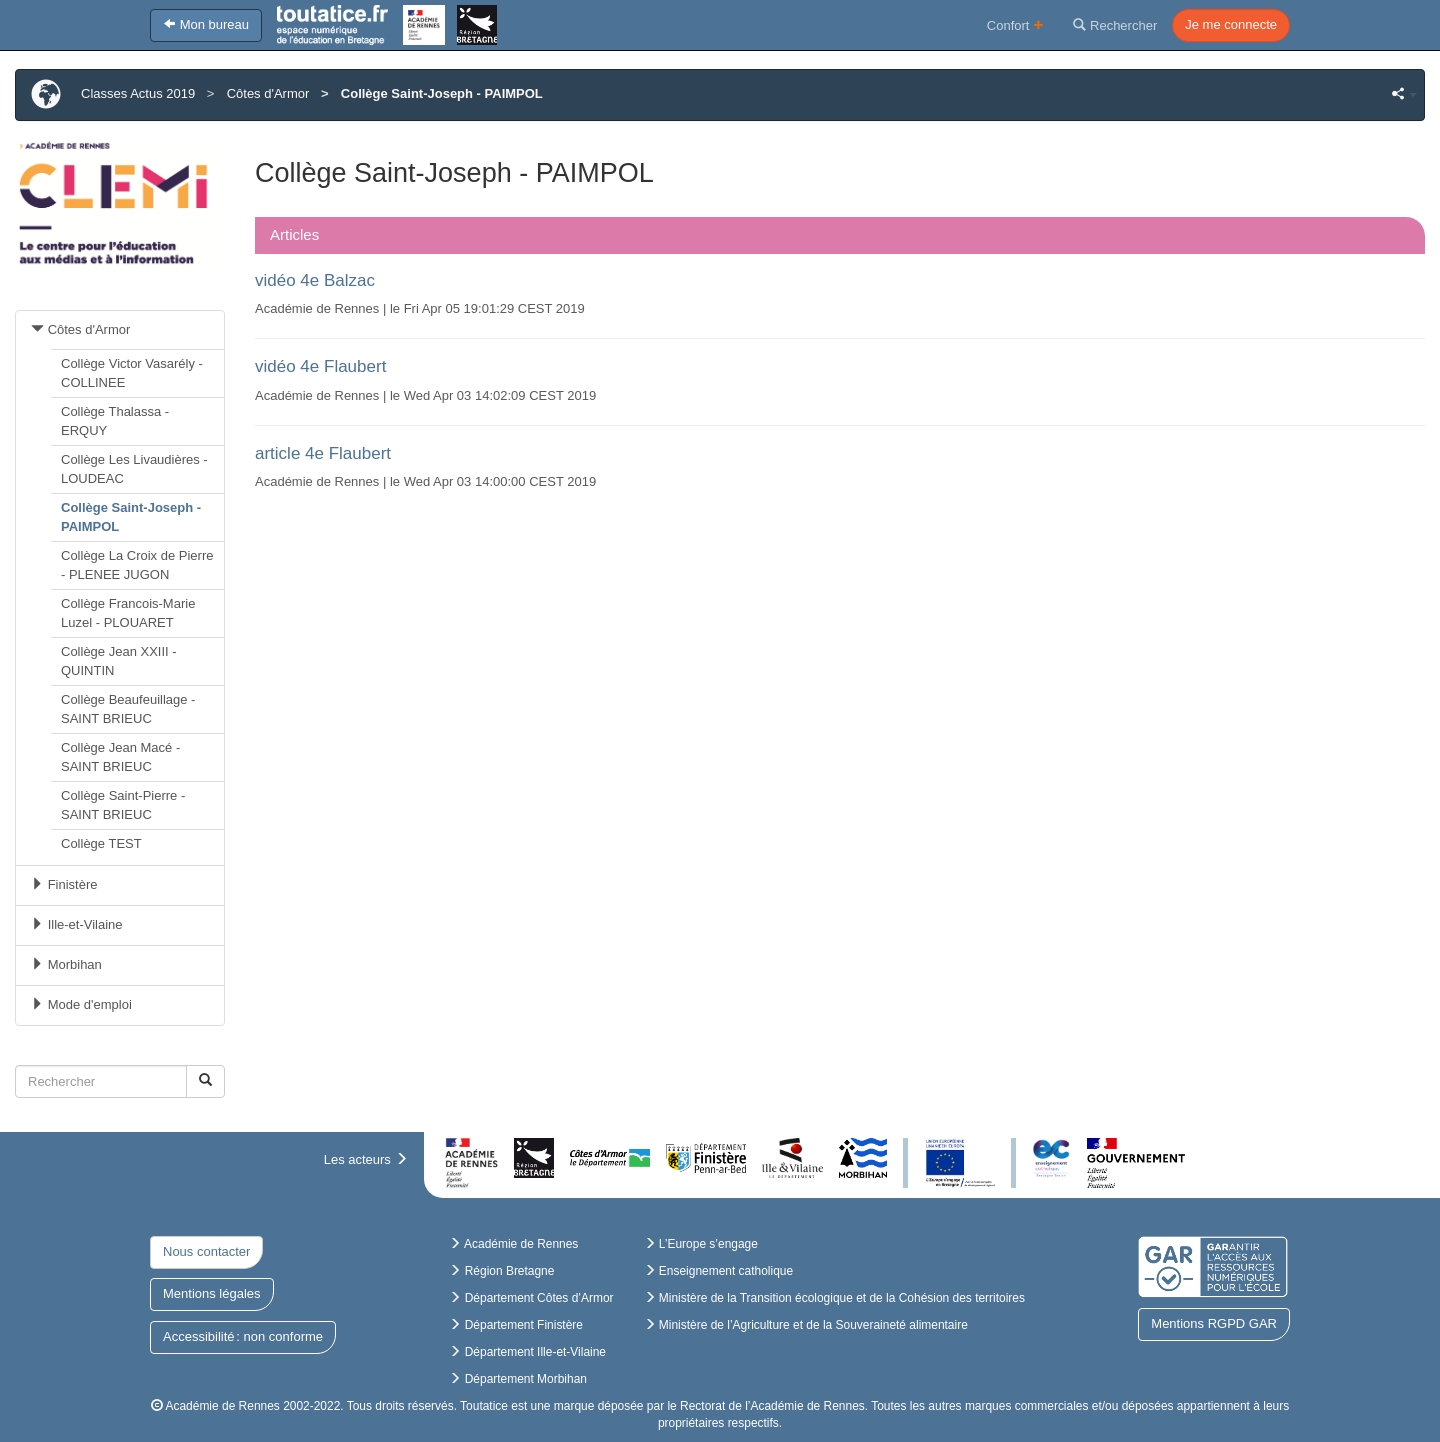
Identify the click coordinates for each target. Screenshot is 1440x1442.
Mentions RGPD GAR (1214, 1323)
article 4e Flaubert (323, 453)
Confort (1015, 24)
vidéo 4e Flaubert (320, 366)
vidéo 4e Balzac (315, 280)
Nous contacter (206, 1251)
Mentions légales (212, 1293)
